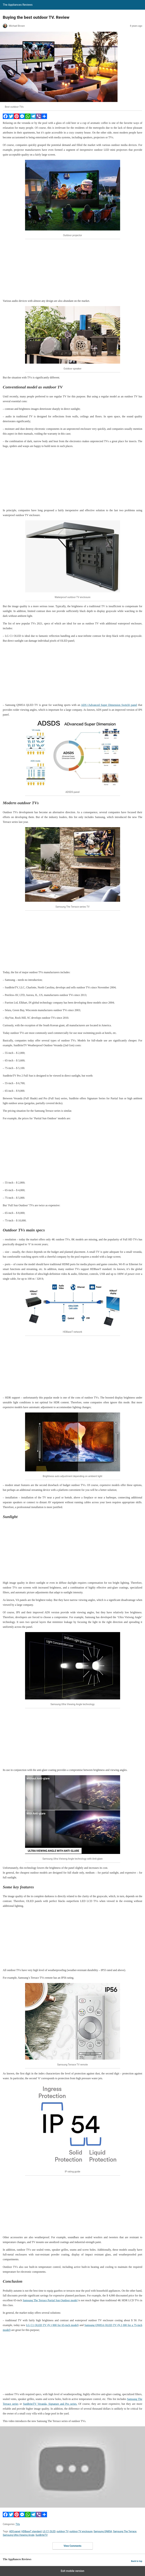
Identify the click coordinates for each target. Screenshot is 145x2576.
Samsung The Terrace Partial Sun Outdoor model (50, 2300)
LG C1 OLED (49, 2531)
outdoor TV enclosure (80, 2531)
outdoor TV (62, 2531)
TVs (18, 2524)
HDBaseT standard (31, 2531)
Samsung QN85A (102, 2531)
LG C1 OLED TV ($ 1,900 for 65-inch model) (52, 2325)
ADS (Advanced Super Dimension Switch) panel (109, 704)
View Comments (72, 2545)
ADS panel (14, 2531)
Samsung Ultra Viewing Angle (18, 2535)
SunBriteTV (41, 2535)
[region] (72, 269)
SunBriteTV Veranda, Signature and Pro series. (50, 2403)
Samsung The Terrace (124, 2531)
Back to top (136, 2561)
